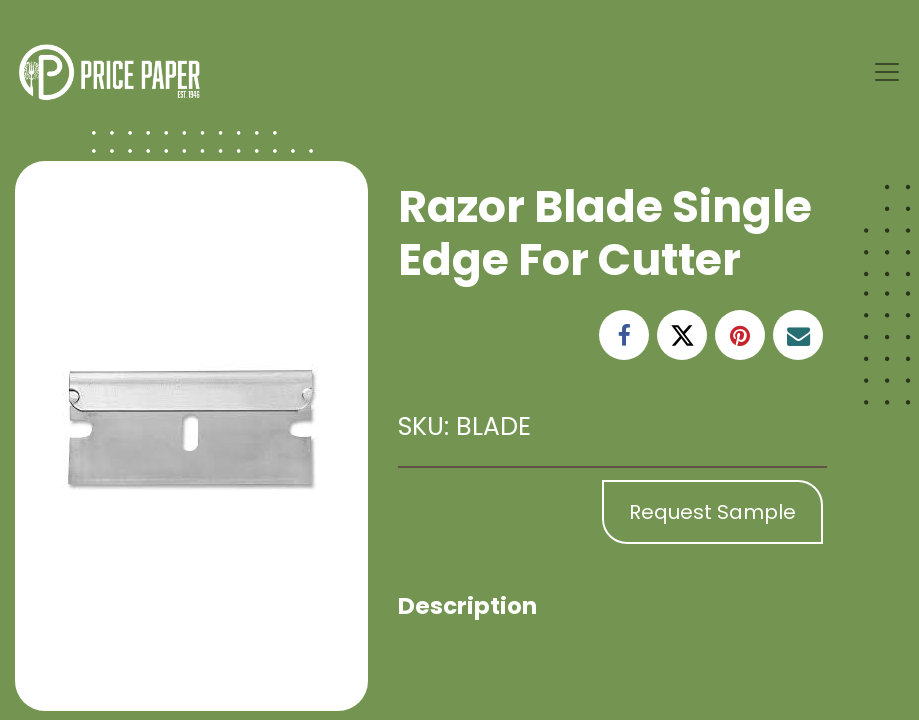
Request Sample (712, 512)
